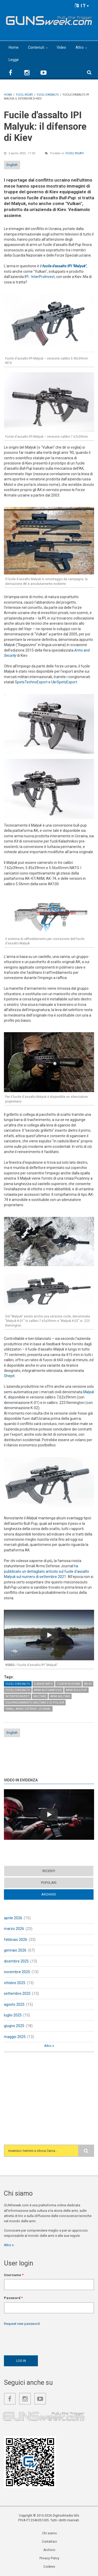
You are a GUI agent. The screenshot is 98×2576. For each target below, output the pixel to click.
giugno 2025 (14, 2026)
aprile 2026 (13, 1918)
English (12, 165)
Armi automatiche (48, 1690)
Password (13, 2298)
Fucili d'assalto (17, 1684)
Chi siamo (49, 2533)
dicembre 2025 (16, 1961)
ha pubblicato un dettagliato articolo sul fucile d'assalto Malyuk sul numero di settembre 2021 (46, 1571)
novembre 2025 (17, 1972)
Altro (80, 47)
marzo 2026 (14, 1929)
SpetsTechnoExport (31, 682)
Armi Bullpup (76, 1690)
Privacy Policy (49, 2558)
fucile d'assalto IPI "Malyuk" (64, 266)
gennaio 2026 (15, 1950)
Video (61, 47)
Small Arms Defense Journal (28, 1709)
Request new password (22, 2324)
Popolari (48, 1883)
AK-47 (88, 1684)
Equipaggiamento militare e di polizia (34, 1702)
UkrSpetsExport (64, 682)
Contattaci (49, 2541)
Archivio (48, 1894)
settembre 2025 (17, 1993)
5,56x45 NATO (43, 1684)
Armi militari (60, 1696)
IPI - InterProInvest (40, 277)
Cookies (49, 2566)
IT (82, 5)
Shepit (9, 1376)
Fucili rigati (75, 153)
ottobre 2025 (14, 1983)
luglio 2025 (13, 2015)
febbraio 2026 (15, 1939)
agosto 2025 (14, 2004)
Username (14, 2275)
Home (14, 47)
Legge (14, 60)
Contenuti (36, 47)
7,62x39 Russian (68, 1684)
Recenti (48, 1871)
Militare (39, 1696)
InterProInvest (17, 1696)
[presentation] (43, 2339)
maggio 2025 (15, 2037)
